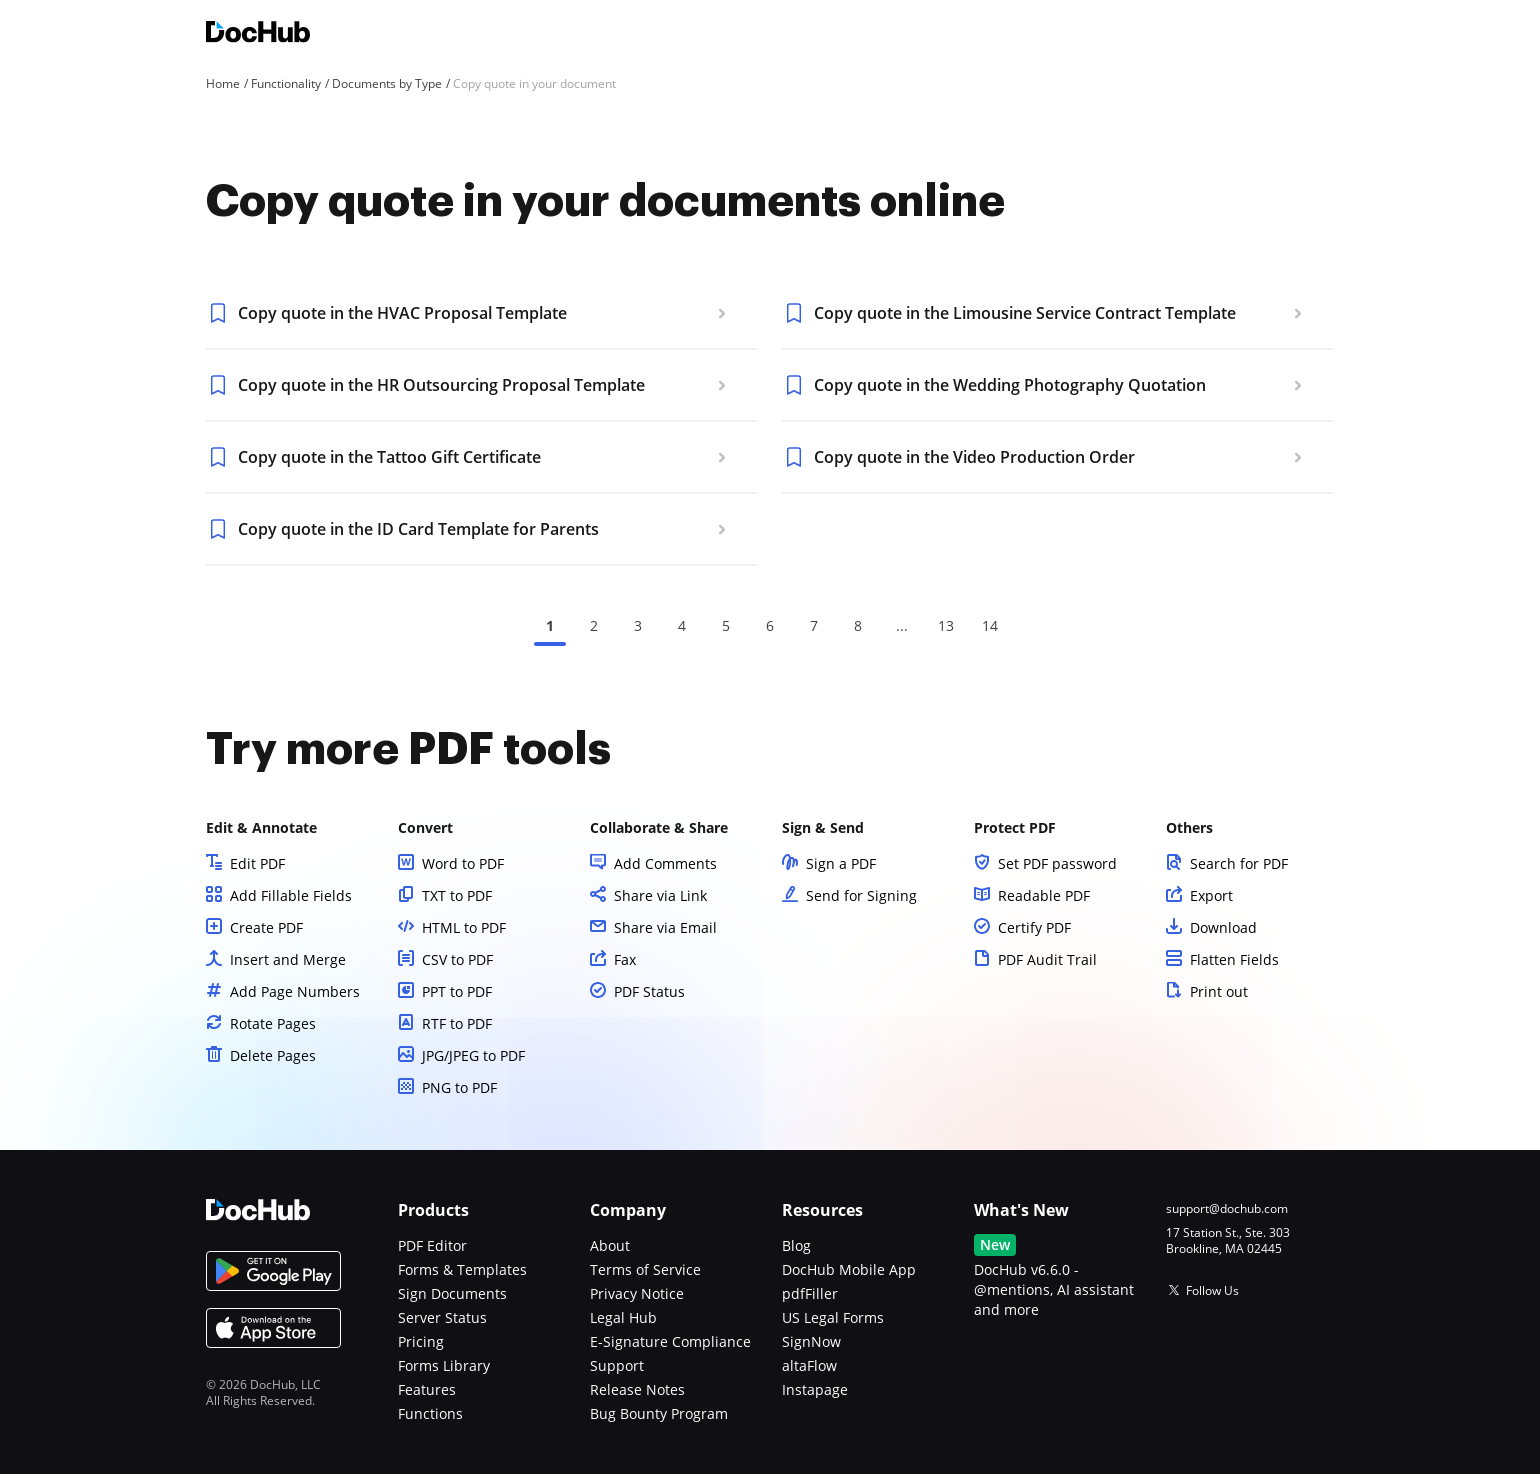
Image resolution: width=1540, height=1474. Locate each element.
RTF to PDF (457, 1023)
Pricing (421, 1341)
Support (617, 1365)
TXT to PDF (457, 895)
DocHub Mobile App (849, 1269)
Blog (796, 1245)
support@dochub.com (1227, 1209)
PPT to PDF (457, 991)
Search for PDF (1239, 863)
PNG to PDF (459, 1087)
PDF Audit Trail (1047, 959)
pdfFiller (810, 1293)
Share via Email (665, 927)
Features (427, 1389)
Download (1223, 927)
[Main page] (258, 34)
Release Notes (637, 1389)
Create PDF (266, 927)
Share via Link (660, 895)
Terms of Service (645, 1269)
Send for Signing (861, 895)
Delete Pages (273, 1055)
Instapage (815, 1389)
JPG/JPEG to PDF (473, 1055)
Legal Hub (623, 1317)
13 (946, 625)
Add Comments (665, 863)
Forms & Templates (462, 1269)
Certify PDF (1034, 927)
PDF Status (649, 991)
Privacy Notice (637, 1293)
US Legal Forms (833, 1317)
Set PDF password (1057, 863)
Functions (430, 1413)
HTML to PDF (464, 927)
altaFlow (809, 1365)
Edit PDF (257, 863)
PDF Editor (432, 1245)
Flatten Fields (1234, 959)
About (610, 1245)
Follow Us (1212, 1290)
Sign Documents (452, 1293)
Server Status (442, 1317)
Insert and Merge (288, 959)
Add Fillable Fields (291, 895)
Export (1211, 895)
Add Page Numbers (295, 991)
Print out (1219, 991)
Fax (625, 959)
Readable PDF (1044, 895)
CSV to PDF (457, 959)
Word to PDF (463, 863)
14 (990, 625)
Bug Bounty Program (659, 1413)
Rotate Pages (273, 1023)
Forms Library (444, 1365)
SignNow (811, 1341)
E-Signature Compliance (670, 1341)
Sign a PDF (841, 863)
